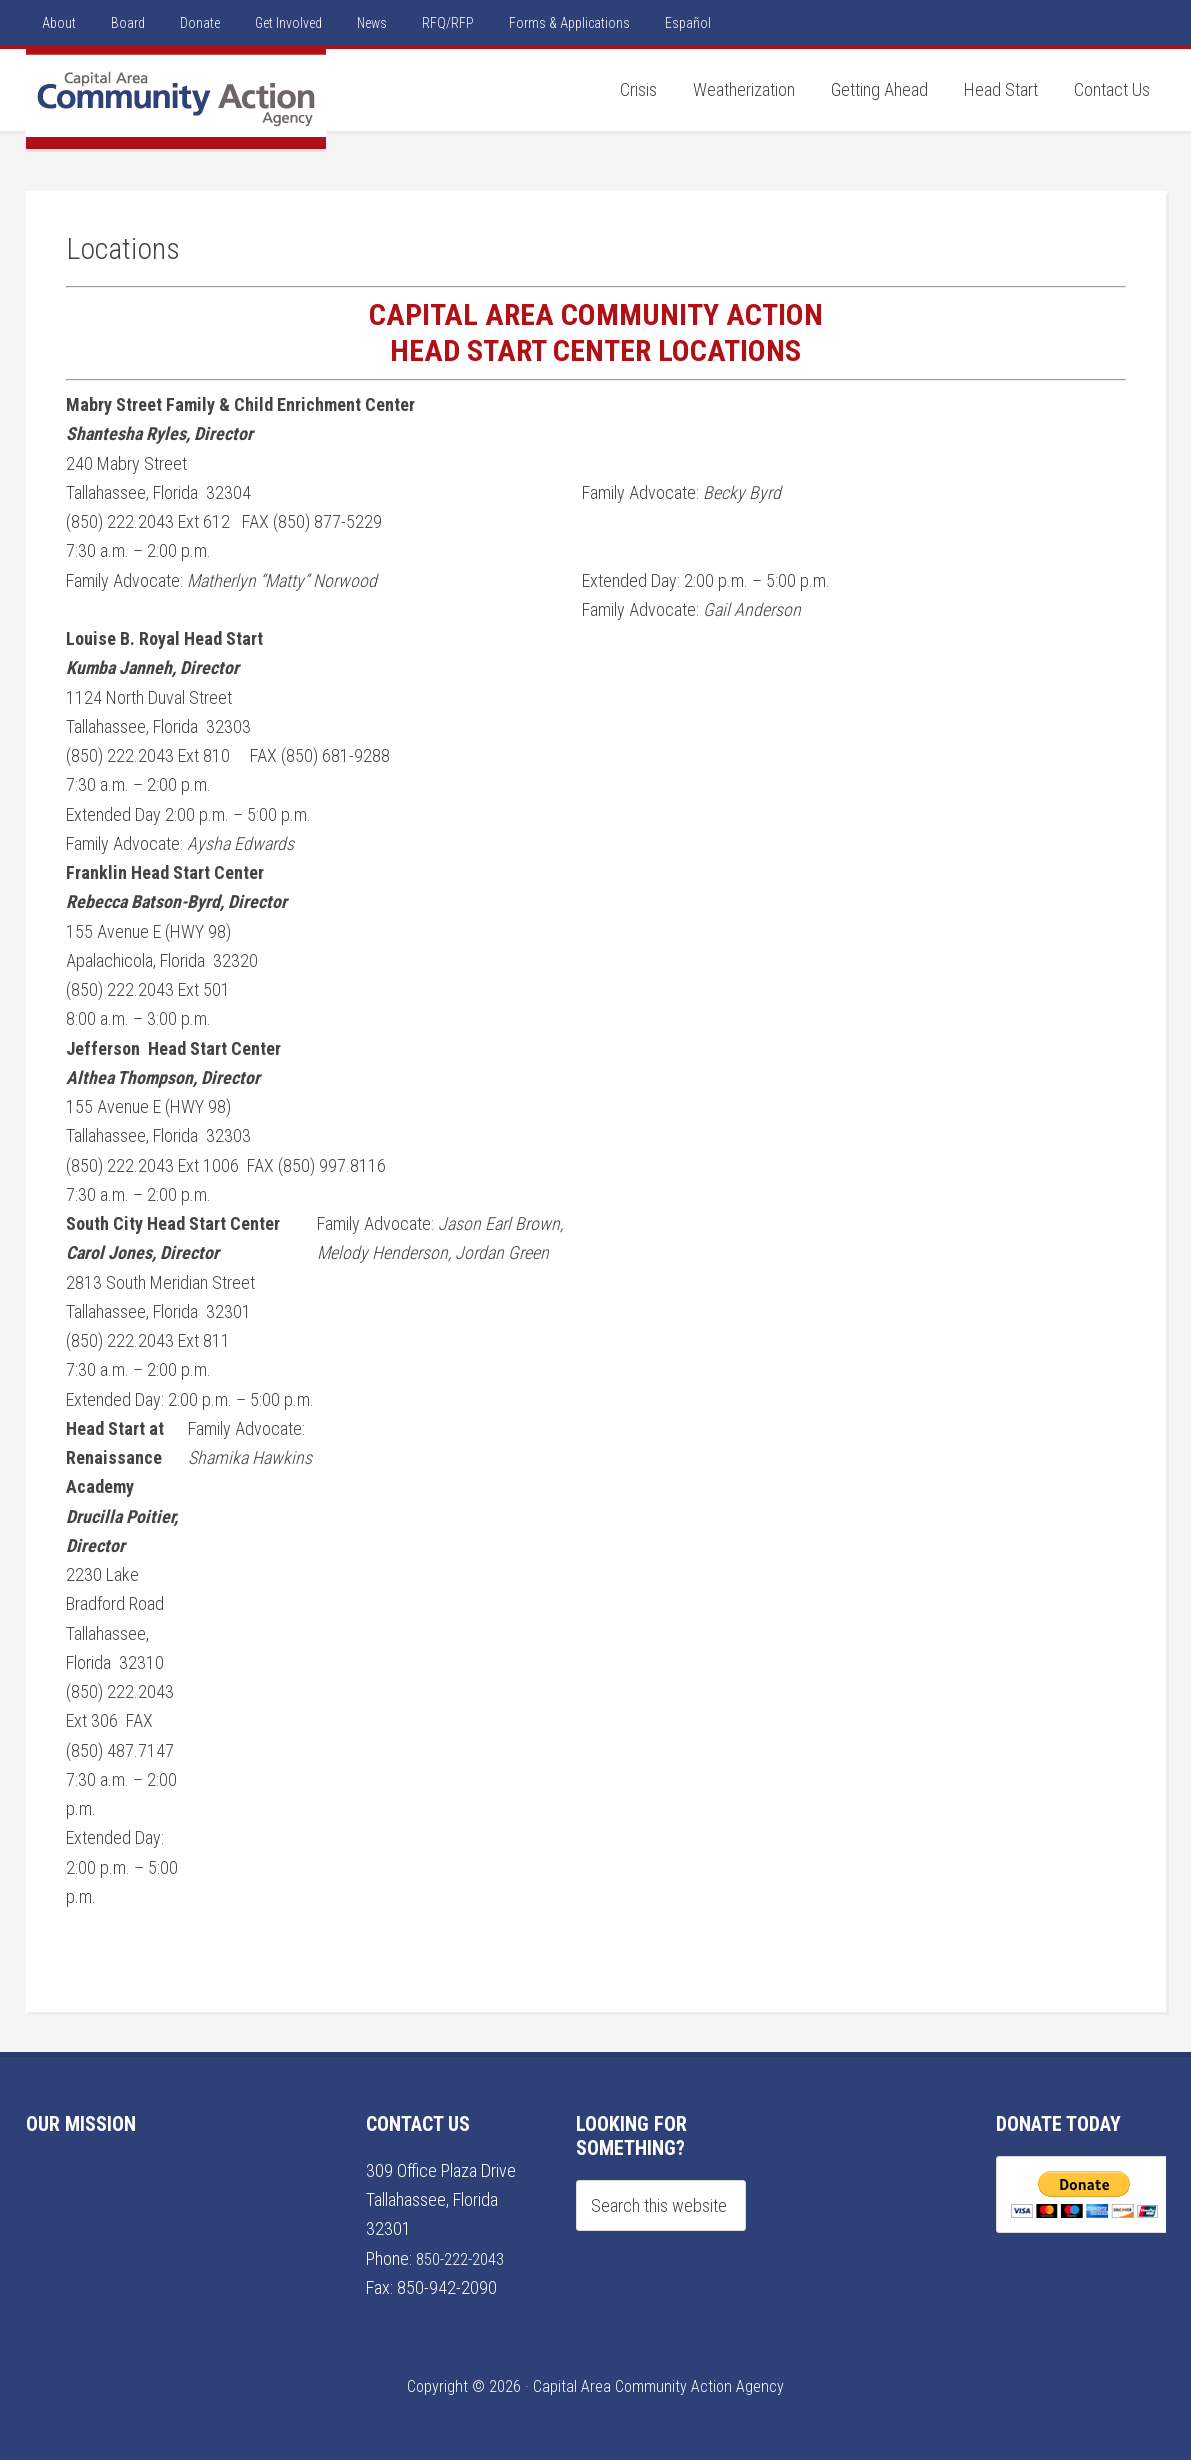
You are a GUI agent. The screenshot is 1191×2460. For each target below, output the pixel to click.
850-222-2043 (466, 2258)
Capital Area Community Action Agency (176, 99)
